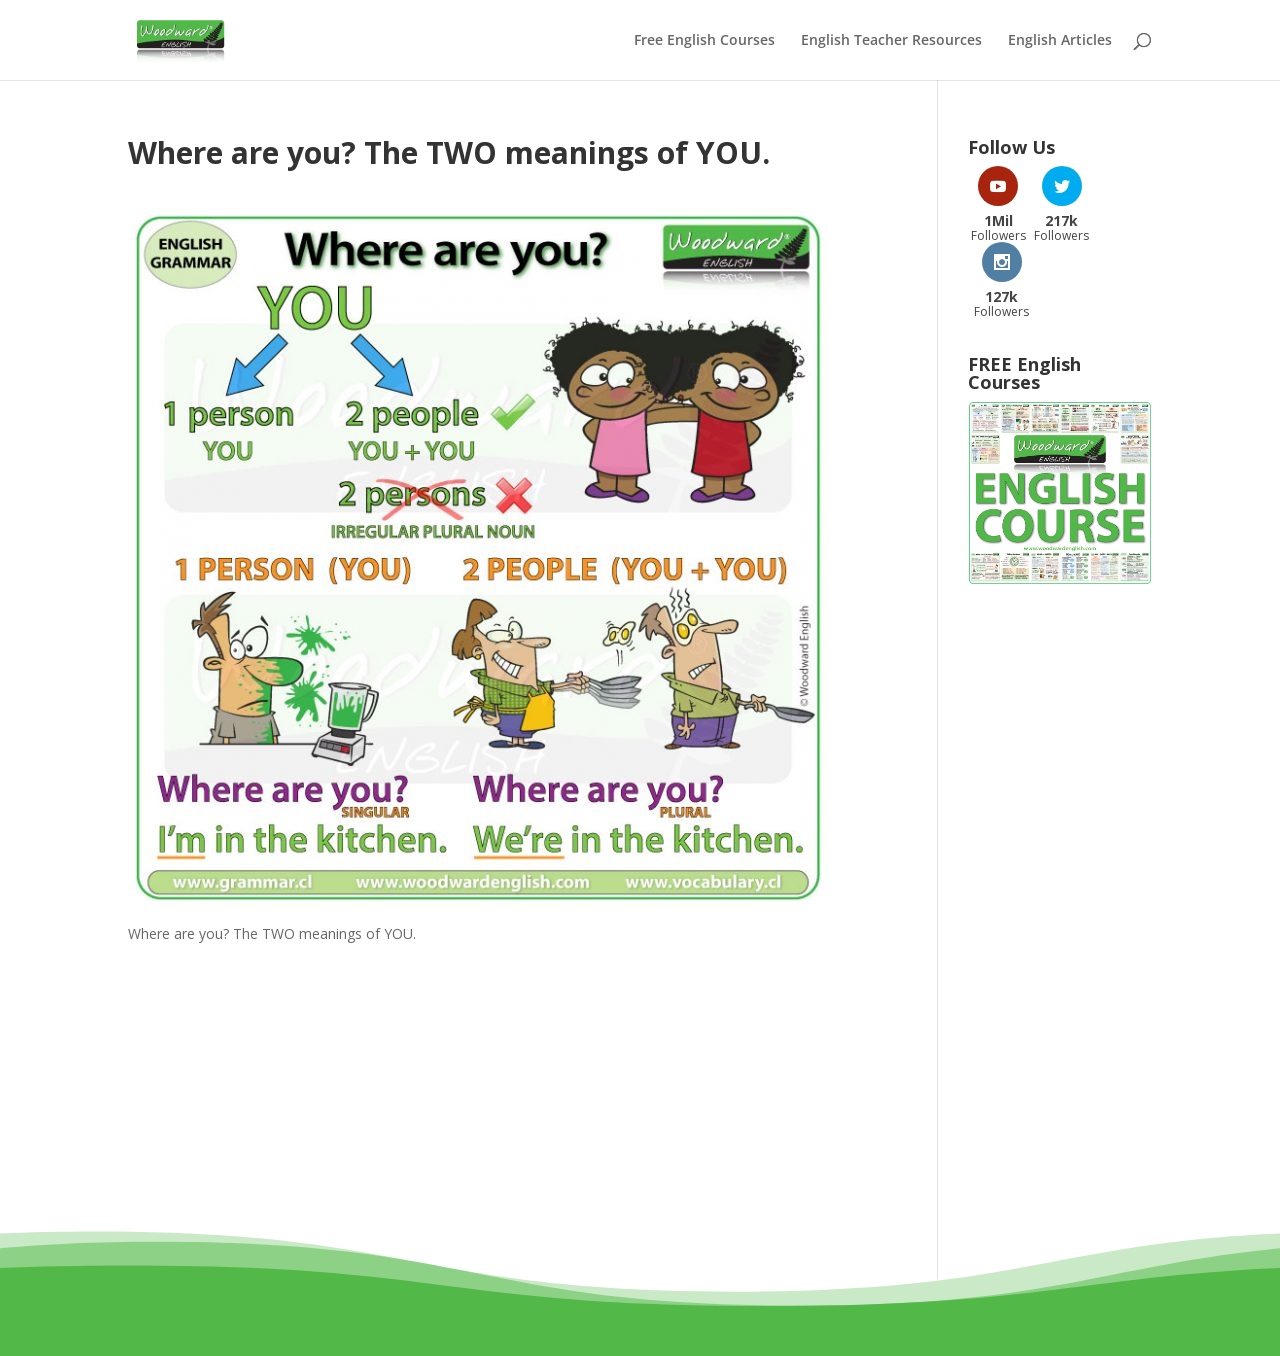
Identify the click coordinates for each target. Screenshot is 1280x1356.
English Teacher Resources (891, 41)
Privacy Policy (727, 1318)
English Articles (1060, 41)
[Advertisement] (1060, 845)
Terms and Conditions (584, 1318)
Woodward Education (568, 1294)
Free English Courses (704, 41)
